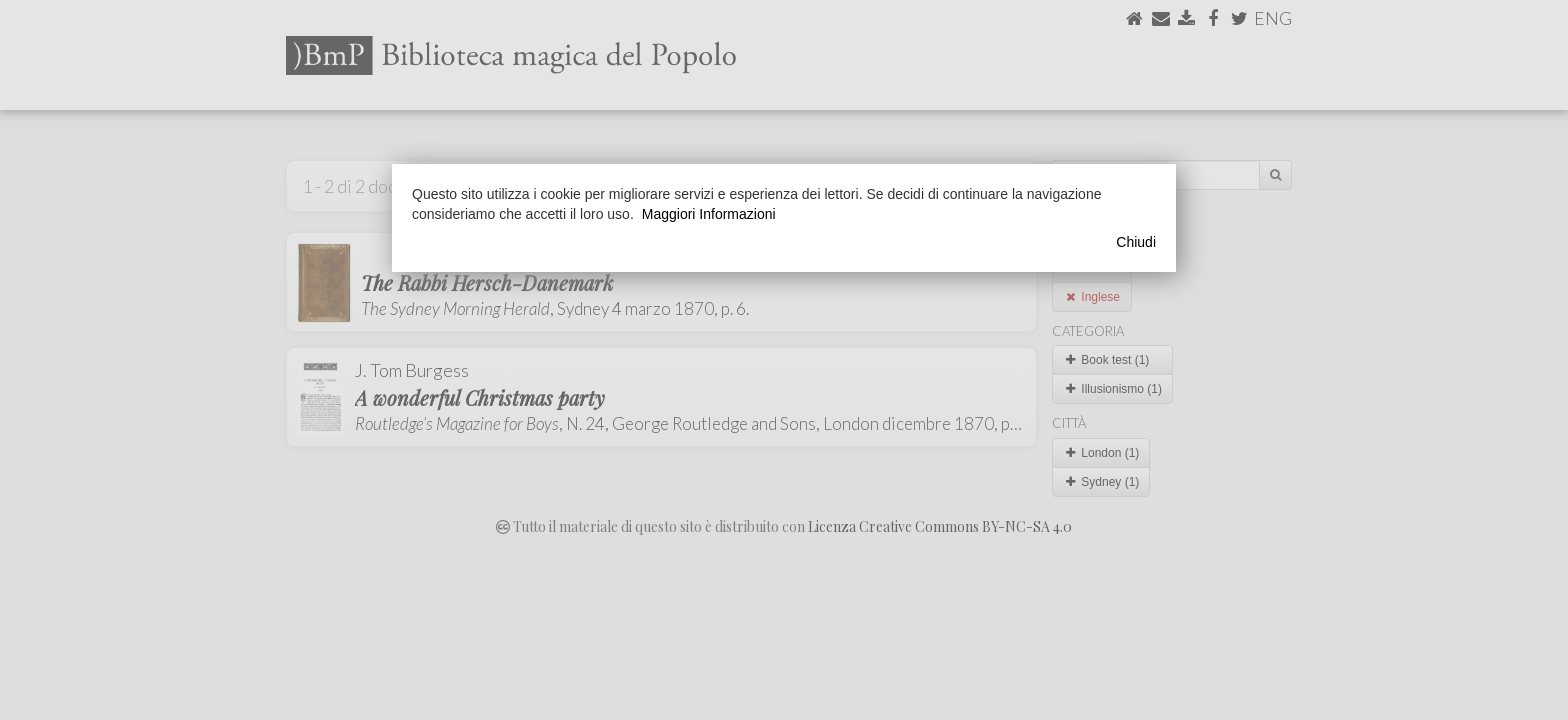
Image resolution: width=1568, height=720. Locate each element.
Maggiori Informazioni (709, 214)
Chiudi (1136, 242)
